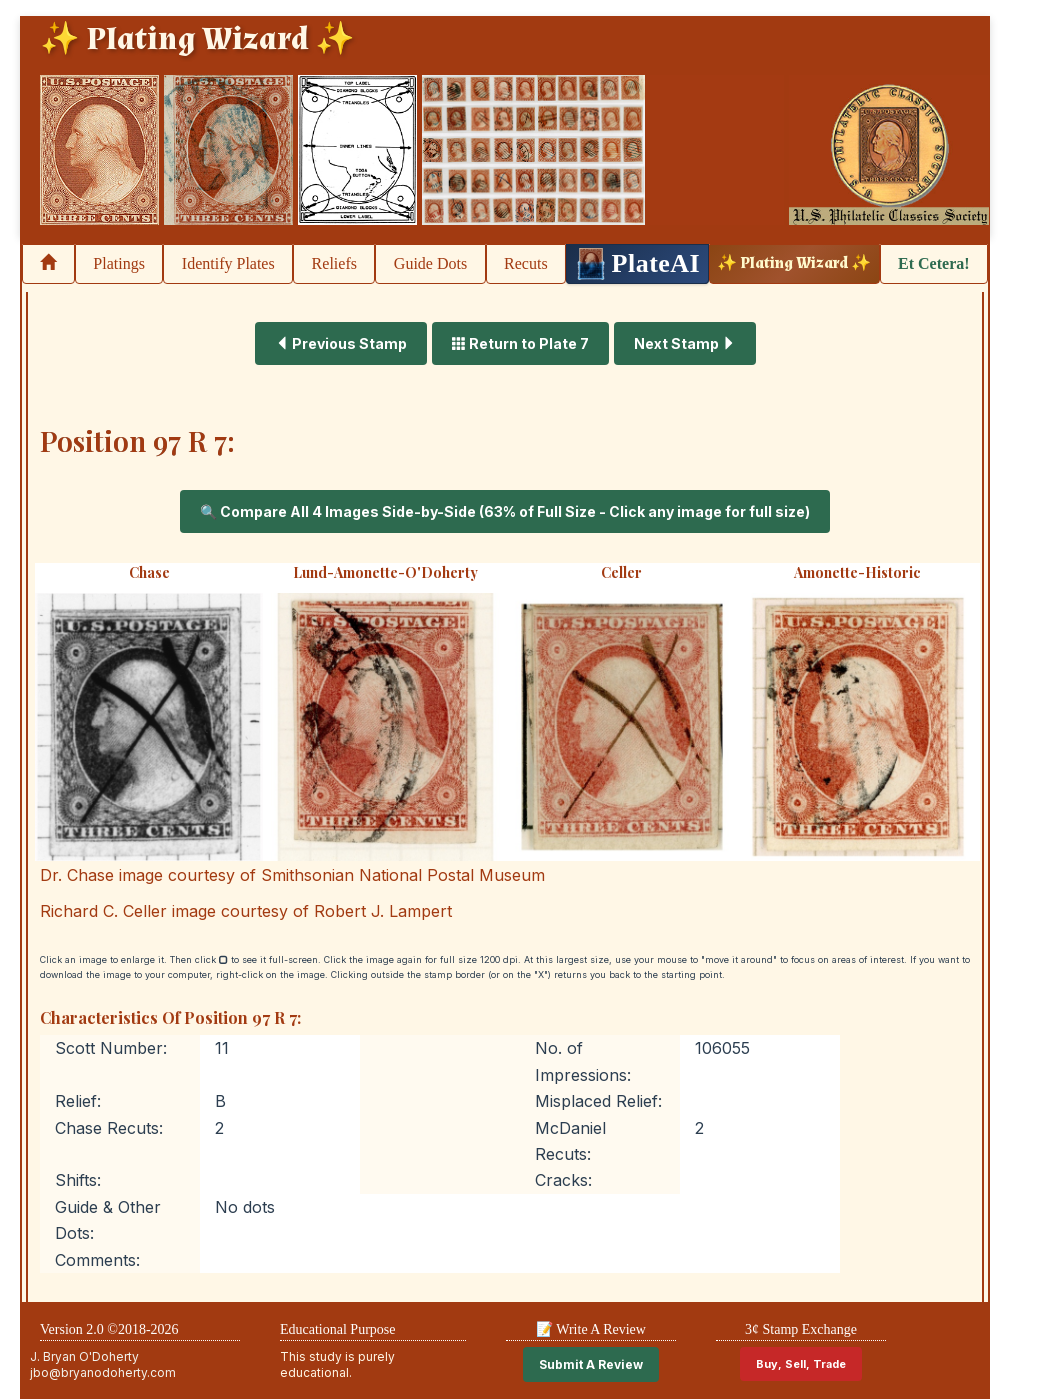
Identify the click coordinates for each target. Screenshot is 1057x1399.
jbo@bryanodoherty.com (103, 1372)
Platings (119, 263)
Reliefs (334, 263)
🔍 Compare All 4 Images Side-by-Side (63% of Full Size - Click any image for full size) (505, 511)
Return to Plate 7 (520, 343)
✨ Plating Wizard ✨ (794, 263)
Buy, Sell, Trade (801, 1364)
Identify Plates (228, 263)
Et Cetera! (934, 263)
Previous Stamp (341, 343)
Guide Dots (430, 263)
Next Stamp (685, 343)
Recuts (526, 263)
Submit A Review (591, 1364)
